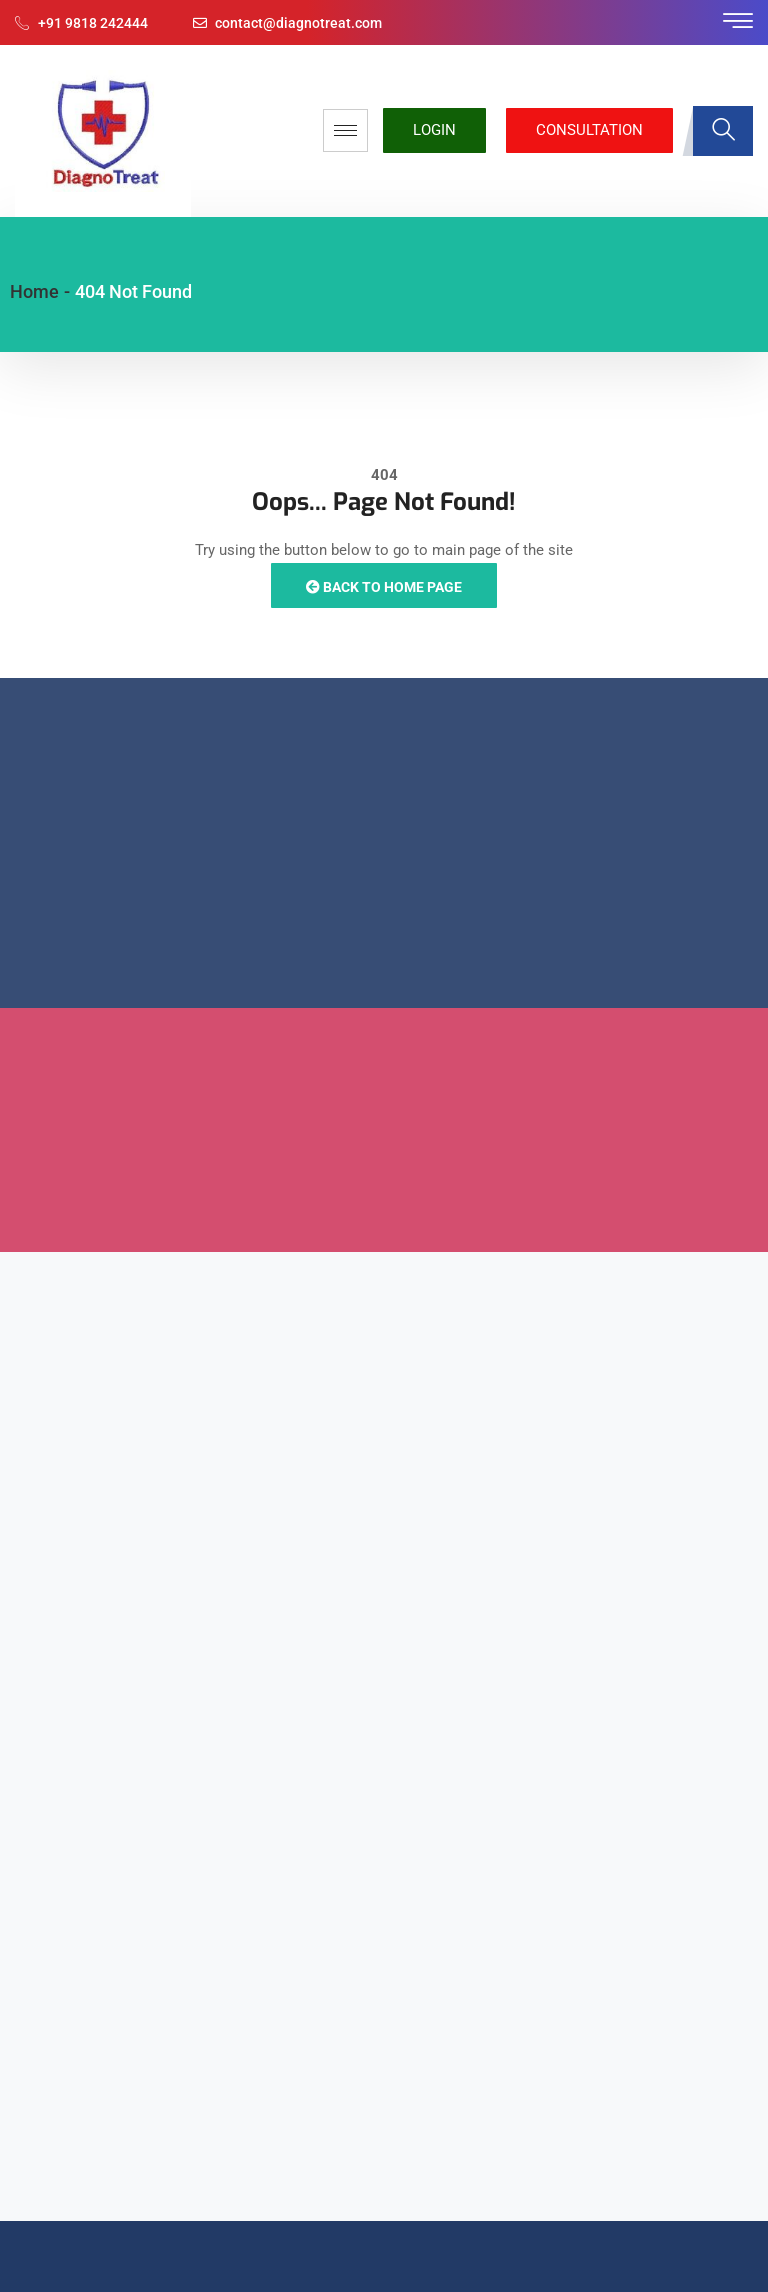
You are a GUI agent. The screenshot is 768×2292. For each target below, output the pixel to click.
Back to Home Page (384, 587)
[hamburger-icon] (345, 130)
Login (434, 130)
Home (34, 291)
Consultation (589, 130)
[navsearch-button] (723, 131)
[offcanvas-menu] (738, 21)
